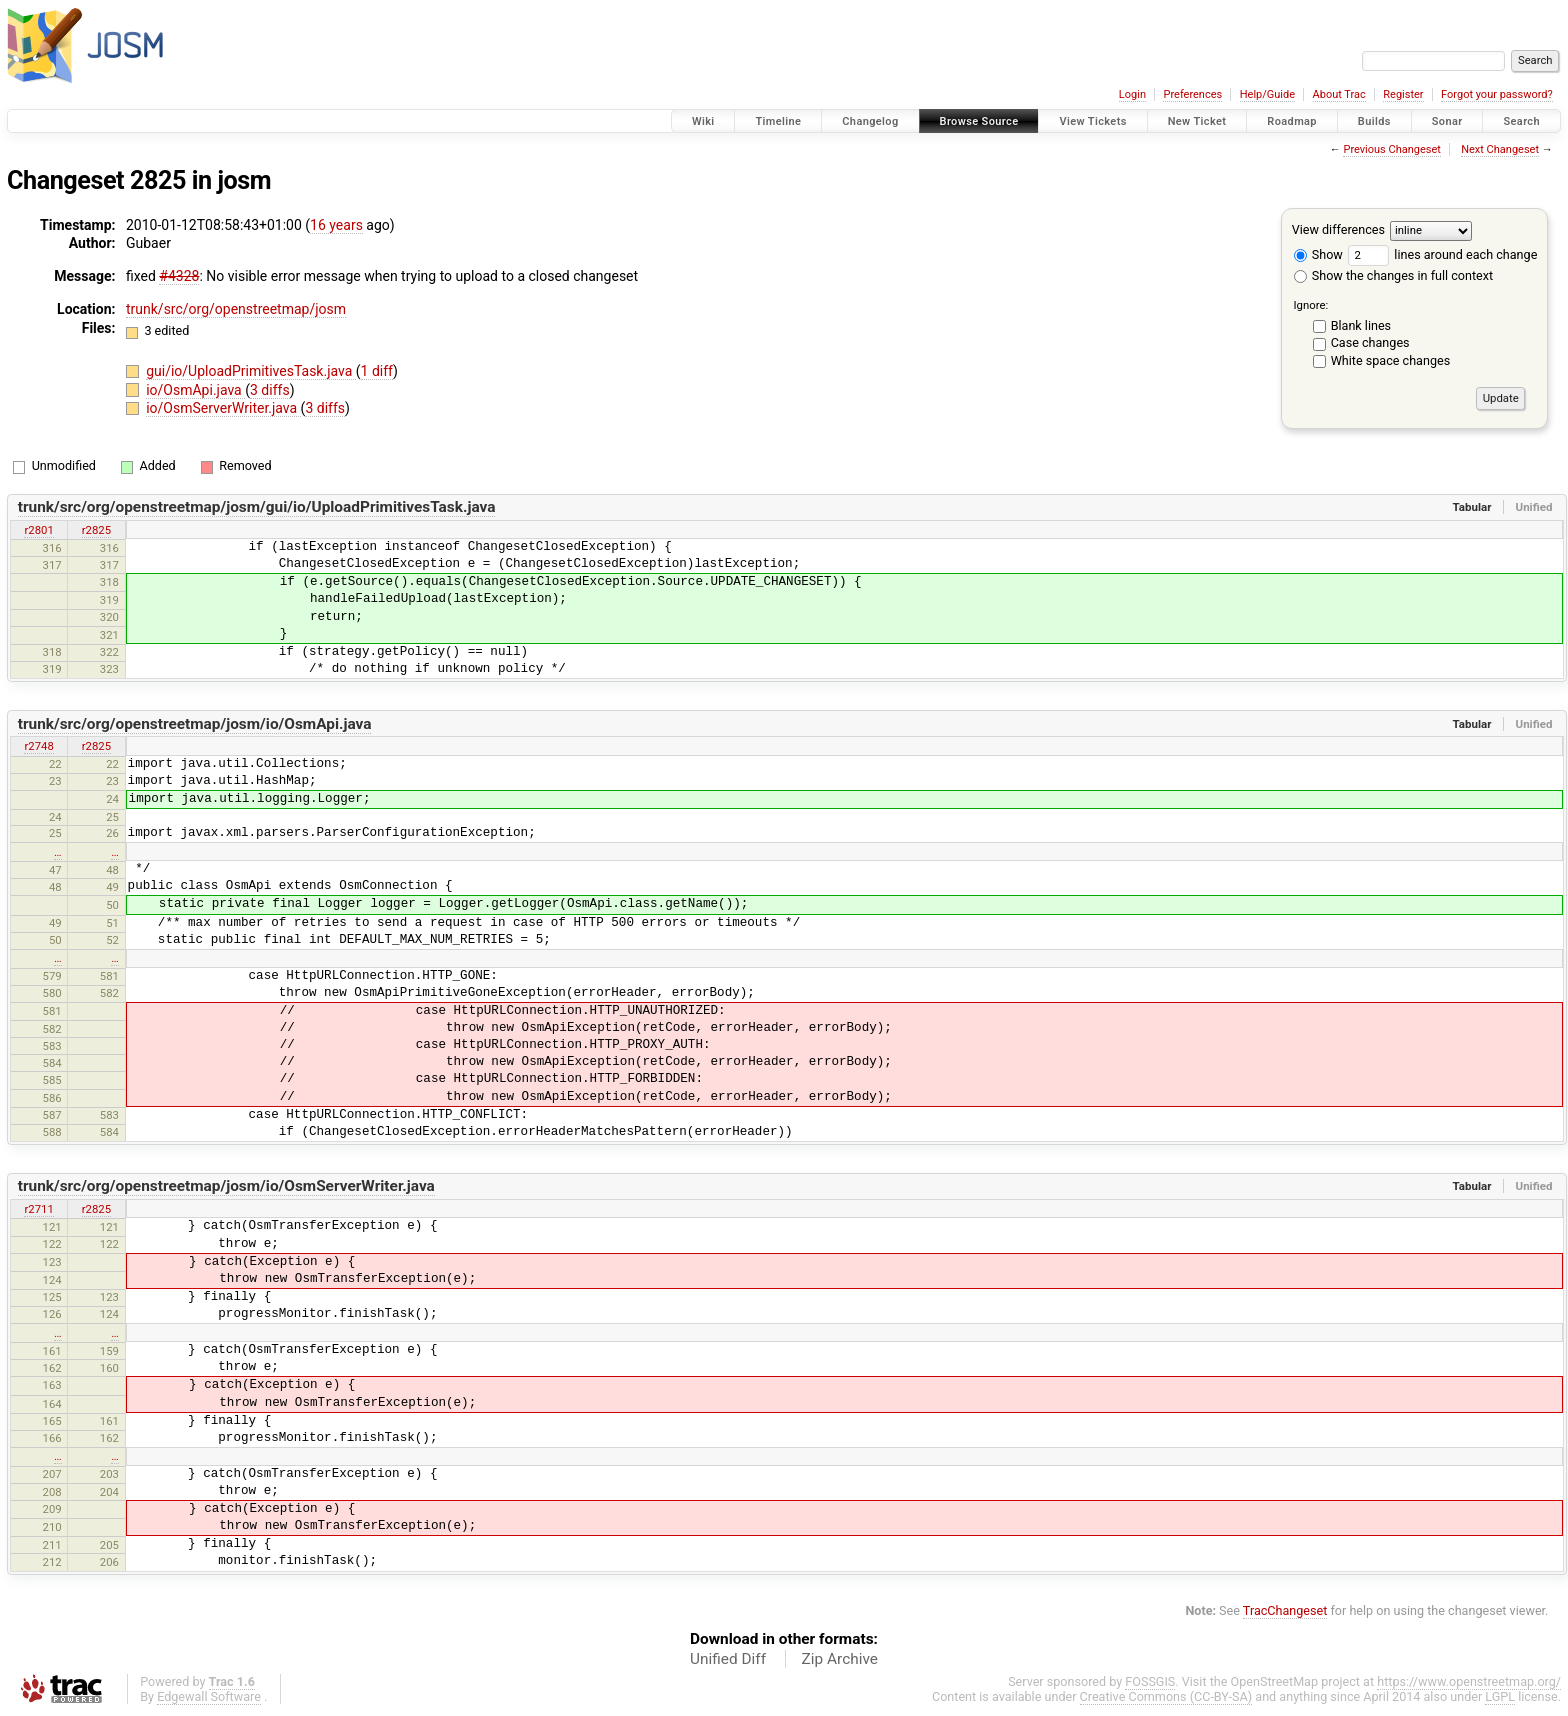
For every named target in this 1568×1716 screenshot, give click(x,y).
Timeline (778, 121)
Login (1132, 94)
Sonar (1447, 121)
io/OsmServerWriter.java (223, 408)
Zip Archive (840, 1659)
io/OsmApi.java (195, 390)
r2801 (38, 530)
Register (1403, 94)
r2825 (96, 530)
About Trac (1339, 94)
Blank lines (1361, 325)
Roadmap (1292, 121)
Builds (1374, 121)
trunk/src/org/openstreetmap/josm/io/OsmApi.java (195, 724)
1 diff (377, 371)
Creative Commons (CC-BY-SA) (1166, 1696)
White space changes (1391, 360)
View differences (1338, 229)
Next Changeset (1500, 149)
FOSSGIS (1150, 1681)
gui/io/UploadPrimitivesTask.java (251, 371)
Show (1318, 254)
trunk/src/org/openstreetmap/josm (236, 309)
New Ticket (1197, 121)
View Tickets (1092, 121)
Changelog (870, 121)
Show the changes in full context (1393, 275)
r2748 (38, 746)
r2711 (38, 1209)
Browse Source (979, 121)
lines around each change (1442, 254)
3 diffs (270, 390)
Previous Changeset (1391, 149)
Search (1521, 121)
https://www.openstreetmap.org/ (1469, 1681)
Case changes (1370, 342)
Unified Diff (728, 1659)
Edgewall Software (209, 1696)
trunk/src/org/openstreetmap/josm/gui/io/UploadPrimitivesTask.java (257, 507)
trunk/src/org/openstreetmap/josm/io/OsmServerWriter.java (226, 1186)
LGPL (1500, 1696)
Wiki (703, 121)
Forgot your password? (1497, 94)
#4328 (179, 276)
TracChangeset (1285, 1610)
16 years (336, 225)
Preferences (1192, 94)
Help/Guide (1267, 94)
